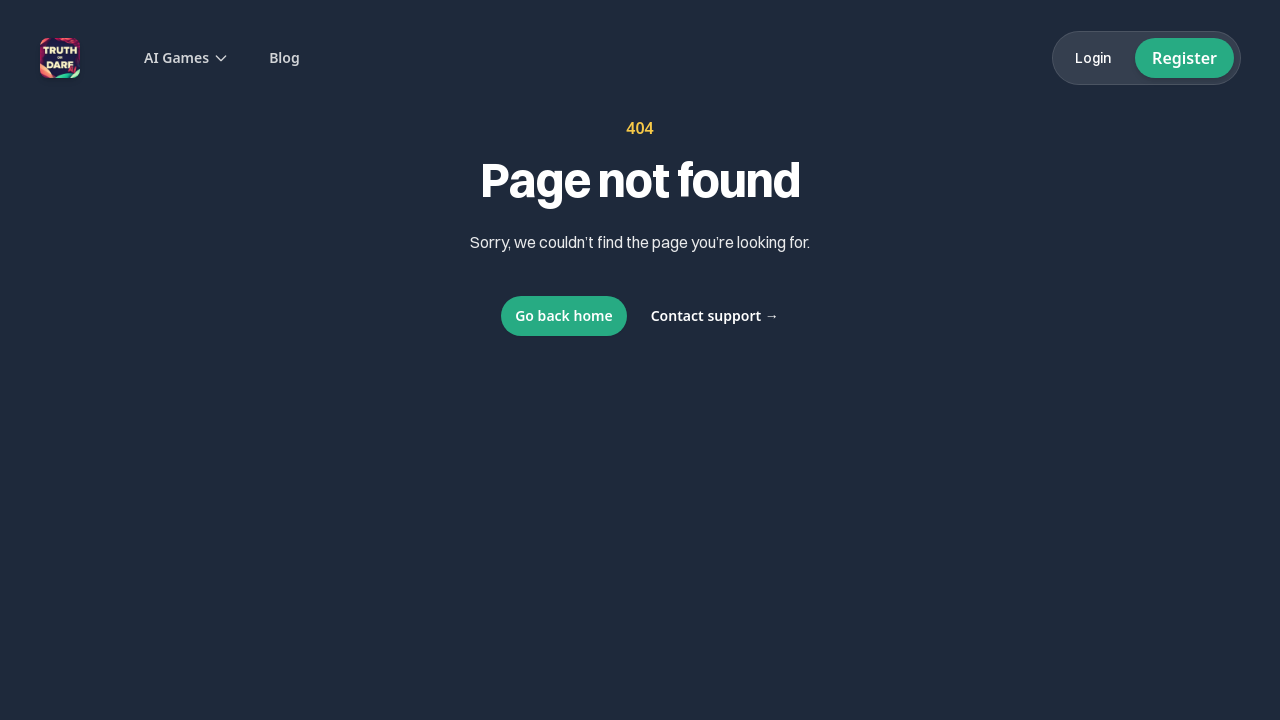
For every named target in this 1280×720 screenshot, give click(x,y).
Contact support (715, 315)
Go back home (564, 315)
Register (1184, 58)
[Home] (60, 58)
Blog (284, 57)
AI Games (186, 57)
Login (1093, 58)
